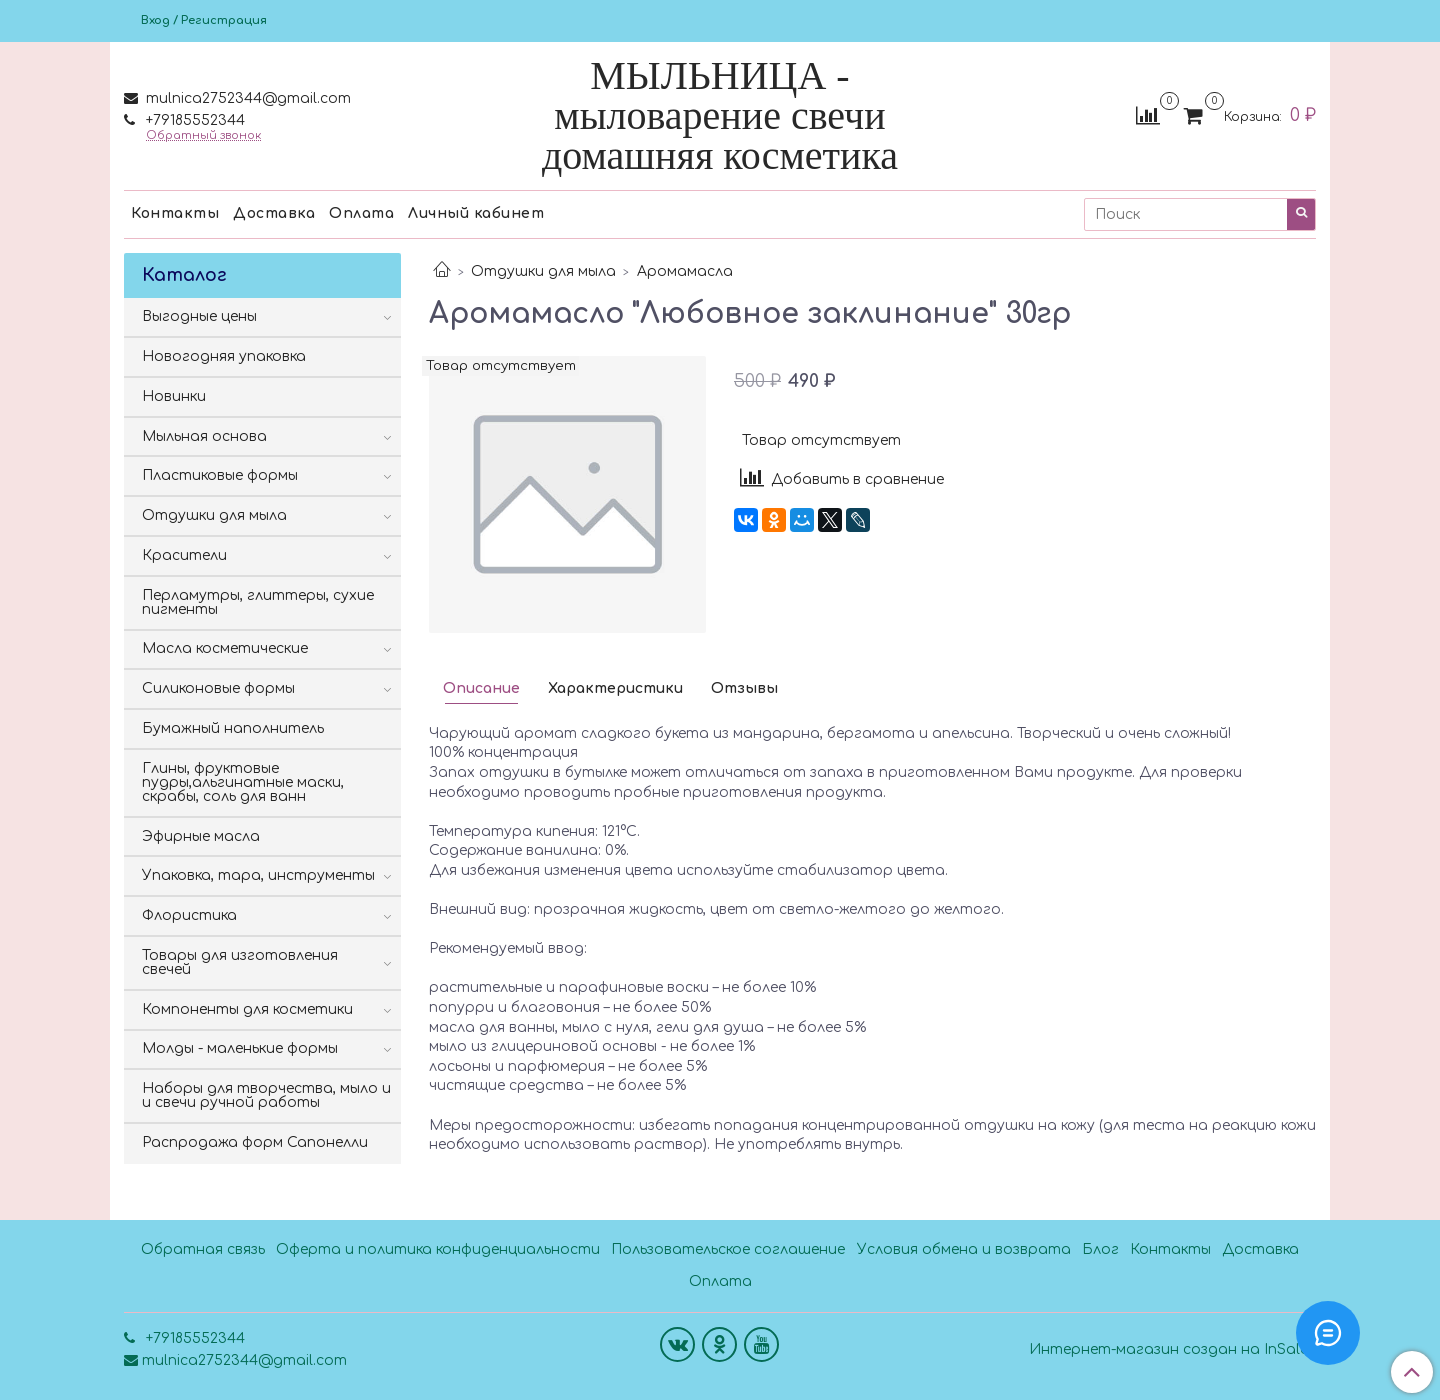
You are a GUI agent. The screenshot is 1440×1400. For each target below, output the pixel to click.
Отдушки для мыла (543, 271)
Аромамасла (685, 271)
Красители (184, 555)
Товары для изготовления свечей (240, 962)
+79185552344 (193, 120)
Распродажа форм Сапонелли (255, 1142)
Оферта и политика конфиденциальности (438, 1249)
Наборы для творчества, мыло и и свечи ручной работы (266, 1095)
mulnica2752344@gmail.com (246, 98)
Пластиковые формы (220, 475)
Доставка (274, 213)
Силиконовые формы (218, 688)
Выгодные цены (199, 316)
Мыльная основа (204, 436)
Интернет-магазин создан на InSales (1172, 1350)
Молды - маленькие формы (240, 1048)
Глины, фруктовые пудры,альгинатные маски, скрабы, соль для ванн (243, 782)
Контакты (175, 213)
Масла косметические (225, 648)
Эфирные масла (201, 836)
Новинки (174, 396)
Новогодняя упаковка (224, 356)
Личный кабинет (476, 213)
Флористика (189, 915)
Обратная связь (203, 1249)
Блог (1100, 1249)
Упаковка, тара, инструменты (258, 875)
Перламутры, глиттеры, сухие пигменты (258, 602)
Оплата (361, 213)
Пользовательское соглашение (728, 1249)
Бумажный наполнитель (233, 728)
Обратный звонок (203, 135)
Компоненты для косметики (247, 1009)
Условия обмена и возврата (964, 1249)
